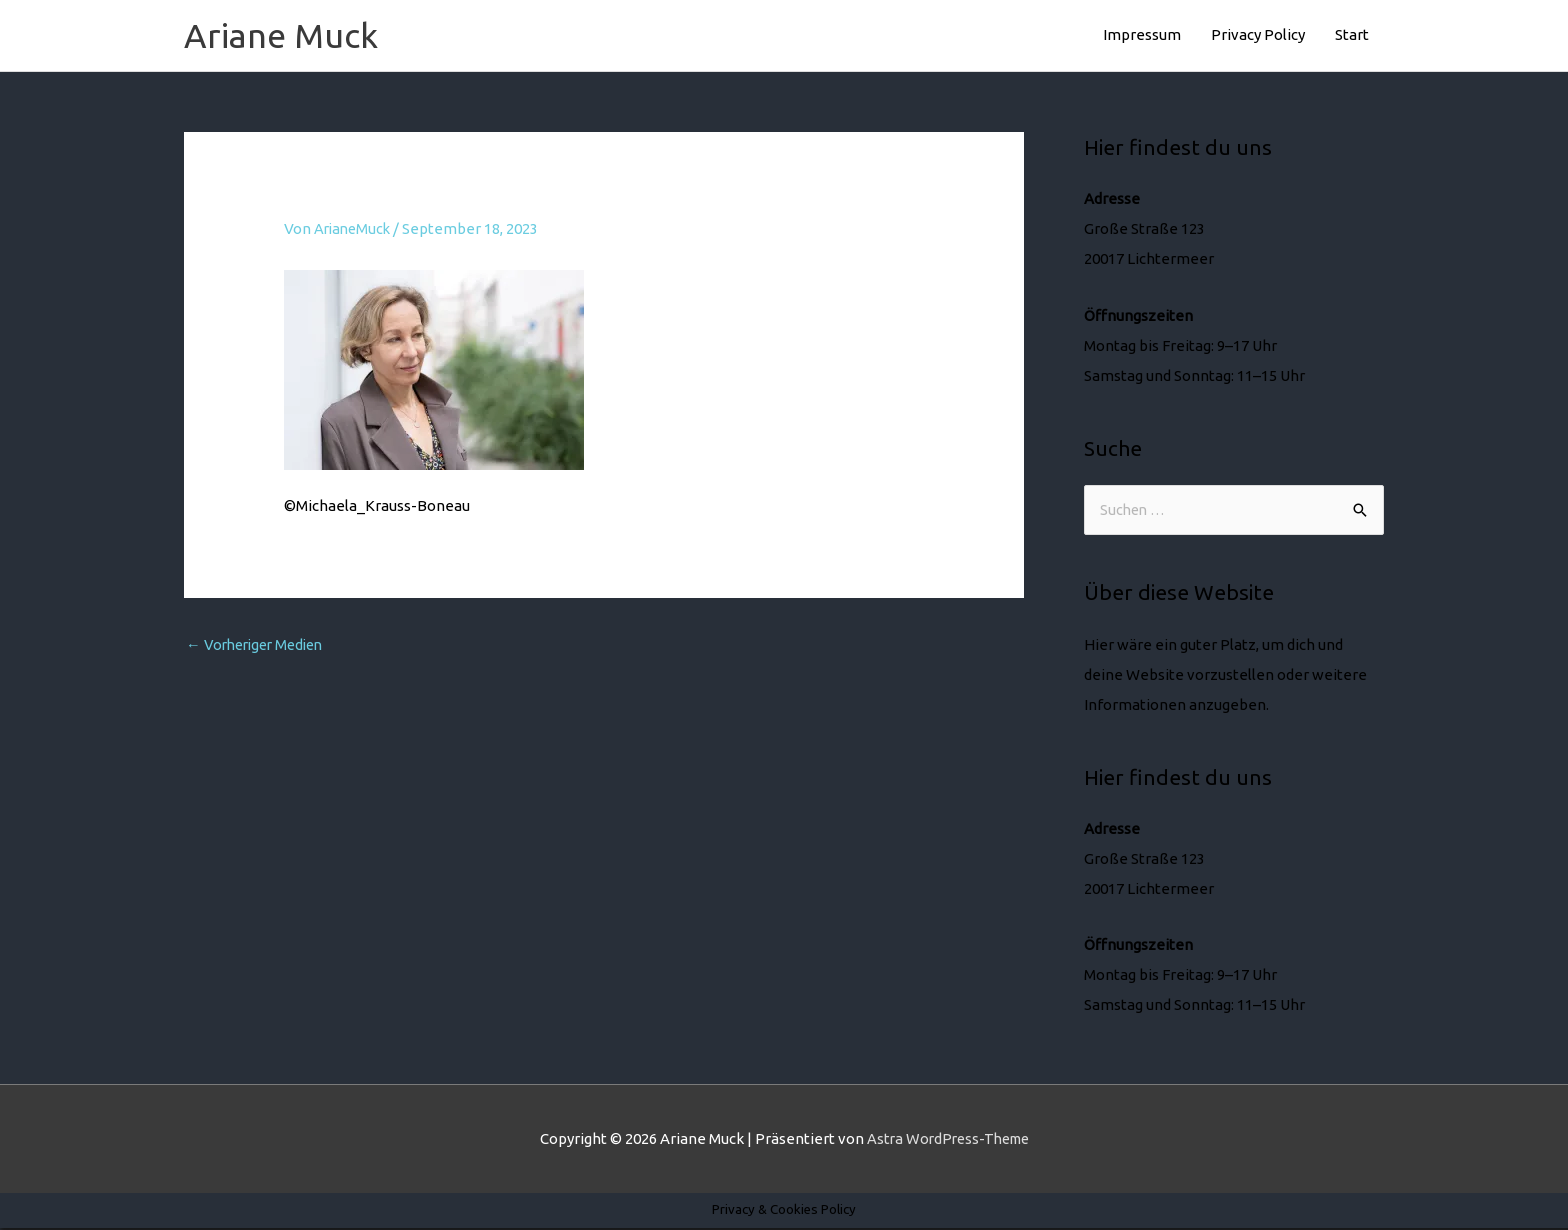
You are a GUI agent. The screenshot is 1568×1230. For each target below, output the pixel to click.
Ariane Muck (283, 36)
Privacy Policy (1258, 35)
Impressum (1142, 35)
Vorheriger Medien (259, 647)
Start (1352, 35)
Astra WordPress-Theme (948, 1140)
